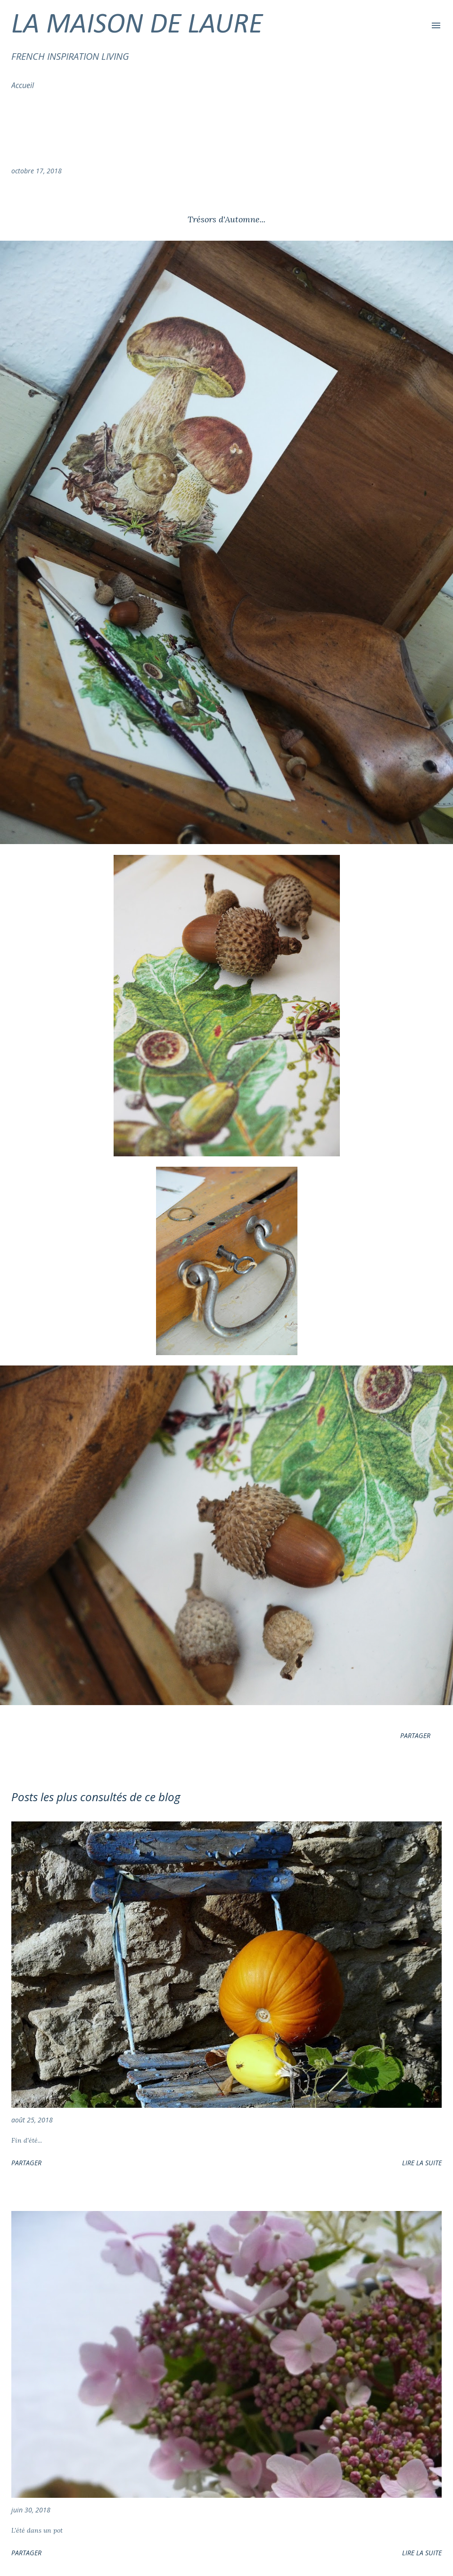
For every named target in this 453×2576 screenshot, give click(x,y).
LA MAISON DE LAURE (137, 25)
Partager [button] (415, 1735)
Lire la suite (422, 2162)
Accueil (22, 85)
